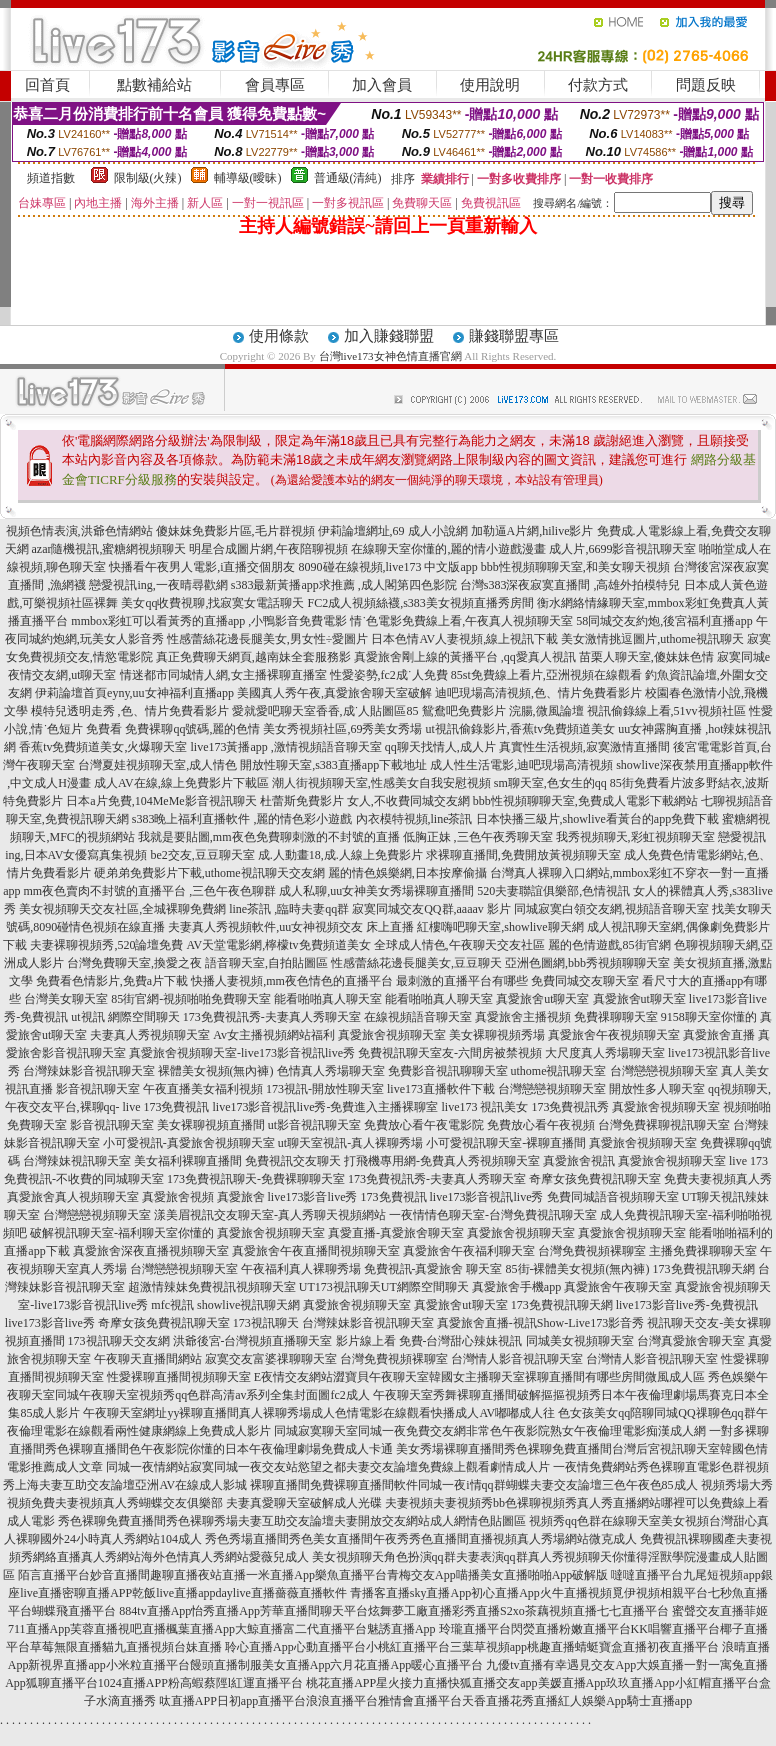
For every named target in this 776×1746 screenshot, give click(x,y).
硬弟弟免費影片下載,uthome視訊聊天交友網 (209, 873)
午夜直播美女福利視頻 (203, 1089)
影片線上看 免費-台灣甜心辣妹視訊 (429, 1341)
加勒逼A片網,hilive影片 (532, 531)
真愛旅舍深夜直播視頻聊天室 (151, 1251)
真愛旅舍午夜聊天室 (618, 1287)
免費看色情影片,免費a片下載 (112, 981)
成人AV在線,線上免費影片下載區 (181, 783)
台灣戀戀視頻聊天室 (664, 1071)
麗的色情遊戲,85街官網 (609, 945)
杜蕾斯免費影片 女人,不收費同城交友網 (365, 801)
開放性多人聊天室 (657, 1089)
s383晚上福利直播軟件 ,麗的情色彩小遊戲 (242, 819)
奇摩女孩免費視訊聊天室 (595, 1179)
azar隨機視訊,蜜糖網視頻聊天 (109, 549)
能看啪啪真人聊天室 (328, 999)
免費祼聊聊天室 (616, 1017)
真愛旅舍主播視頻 (523, 1017)
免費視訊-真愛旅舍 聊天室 (433, 1269)
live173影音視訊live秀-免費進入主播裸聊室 (326, 1107)
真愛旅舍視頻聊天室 (392, 1035)
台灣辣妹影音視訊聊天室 (89, 1071)
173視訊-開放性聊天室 (325, 1089)
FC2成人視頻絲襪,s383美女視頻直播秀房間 (420, 603)
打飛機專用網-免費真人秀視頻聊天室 (442, 1161)
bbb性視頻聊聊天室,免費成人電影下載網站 (585, 801)
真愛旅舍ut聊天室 (542, 999)
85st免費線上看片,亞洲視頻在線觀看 (546, 675)
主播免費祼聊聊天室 (703, 1251)
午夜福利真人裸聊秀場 (301, 1269)
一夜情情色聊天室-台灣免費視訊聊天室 (493, 1215)
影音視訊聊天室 (98, 1089)
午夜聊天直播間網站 (148, 1359)
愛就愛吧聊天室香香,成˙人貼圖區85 (325, 711)
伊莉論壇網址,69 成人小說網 (393, 531)
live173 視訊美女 (484, 1107)
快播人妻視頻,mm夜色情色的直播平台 (292, 981)
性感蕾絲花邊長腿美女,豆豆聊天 (416, 963)
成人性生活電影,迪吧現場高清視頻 (521, 765)
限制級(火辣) (148, 178)
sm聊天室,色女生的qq (550, 783)
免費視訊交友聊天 (293, 1161)
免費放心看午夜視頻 (541, 1125)
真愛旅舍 (241, 1197)
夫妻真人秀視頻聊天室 (150, 1035)
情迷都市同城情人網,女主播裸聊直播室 (223, 675)
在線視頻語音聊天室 (418, 1017)
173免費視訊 (394, 1197)
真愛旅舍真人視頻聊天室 (73, 1197)
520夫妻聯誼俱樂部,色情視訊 (553, 891)
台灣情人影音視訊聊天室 (517, 1359)
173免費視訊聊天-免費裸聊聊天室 (256, 1179)
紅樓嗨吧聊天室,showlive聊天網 (500, 927)
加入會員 (382, 85)
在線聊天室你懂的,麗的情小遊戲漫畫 (448, 549)
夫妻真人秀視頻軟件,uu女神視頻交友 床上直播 (291, 927)
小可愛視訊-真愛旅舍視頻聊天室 (189, 1143)
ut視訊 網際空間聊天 (125, 1017)
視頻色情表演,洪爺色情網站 (79, 531)
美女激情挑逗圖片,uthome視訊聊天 (652, 639)
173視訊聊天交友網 (119, 1341)
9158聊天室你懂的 (709, 1017)
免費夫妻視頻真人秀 (718, 1179)
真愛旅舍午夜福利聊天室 (469, 1251)
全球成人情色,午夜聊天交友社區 (459, 945)
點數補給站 (154, 85)
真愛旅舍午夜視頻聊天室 (614, 1035)
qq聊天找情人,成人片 (440, 747)
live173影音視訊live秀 (487, 1197)
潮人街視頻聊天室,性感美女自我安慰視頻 (381, 783)
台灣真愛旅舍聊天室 (691, 1341)
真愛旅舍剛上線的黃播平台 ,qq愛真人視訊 (465, 657)
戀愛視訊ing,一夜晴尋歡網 (158, 585)
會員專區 (275, 85)
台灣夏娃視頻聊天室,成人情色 (157, 765)
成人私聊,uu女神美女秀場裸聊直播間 (376, 891)
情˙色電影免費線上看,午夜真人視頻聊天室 (461, 621)
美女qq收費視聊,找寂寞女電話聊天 (212, 603)
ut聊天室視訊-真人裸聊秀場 (350, 1143)
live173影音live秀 (313, 1197)
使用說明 (490, 85)
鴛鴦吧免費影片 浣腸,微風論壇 (503, 711)
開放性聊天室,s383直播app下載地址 (333, 765)
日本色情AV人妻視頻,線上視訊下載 (464, 639)
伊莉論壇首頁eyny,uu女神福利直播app (134, 693)
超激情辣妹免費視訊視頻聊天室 (212, 1287)
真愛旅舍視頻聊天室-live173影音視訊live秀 (242, 1053)
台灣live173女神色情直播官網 (390, 356)
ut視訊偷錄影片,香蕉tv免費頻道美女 (520, 729)
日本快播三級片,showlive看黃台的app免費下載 (598, 819)
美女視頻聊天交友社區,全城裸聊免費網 (122, 909)
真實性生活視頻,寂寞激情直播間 (584, 747)
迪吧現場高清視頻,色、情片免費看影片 (538, 693)
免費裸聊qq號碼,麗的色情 (192, 729)
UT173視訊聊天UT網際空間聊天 (384, 1287)
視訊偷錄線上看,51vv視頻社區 (666, 711)
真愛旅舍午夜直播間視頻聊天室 (316, 1251)
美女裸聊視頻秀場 (497, 1035)
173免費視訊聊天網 (704, 1269)
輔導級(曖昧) (248, 178)
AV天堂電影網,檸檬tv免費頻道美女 (278, 945)
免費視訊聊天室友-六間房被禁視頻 (450, 1053)
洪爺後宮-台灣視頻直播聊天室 (253, 1341)
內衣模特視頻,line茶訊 (414, 819)
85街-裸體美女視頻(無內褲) (578, 1269)
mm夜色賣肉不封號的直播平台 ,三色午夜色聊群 (149, 891)
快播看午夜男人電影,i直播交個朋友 (202, 567)
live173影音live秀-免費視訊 (687, 1305)
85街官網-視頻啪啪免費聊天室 (191, 999)
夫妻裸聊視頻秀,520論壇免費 (106, 945)
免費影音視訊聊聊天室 (448, 1071)
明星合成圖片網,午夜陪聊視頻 (268, 549)
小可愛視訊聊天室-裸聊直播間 (506, 1143)
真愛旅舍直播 (719, 1035)
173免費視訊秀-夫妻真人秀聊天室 (272, 1017)
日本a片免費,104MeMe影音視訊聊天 (161, 801)
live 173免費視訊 (166, 1107)
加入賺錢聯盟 (389, 336)
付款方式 (598, 85)
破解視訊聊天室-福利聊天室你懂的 (122, 1233)
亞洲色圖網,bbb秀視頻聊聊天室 (587, 963)
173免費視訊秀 (570, 1107)
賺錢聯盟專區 (514, 336)
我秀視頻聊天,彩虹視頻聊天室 (635, 837)
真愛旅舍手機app (516, 1287)
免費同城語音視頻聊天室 (613, 1197)
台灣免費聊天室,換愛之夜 (134, 963)
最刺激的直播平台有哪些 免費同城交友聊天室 (517, 981)
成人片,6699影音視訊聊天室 (622, 549)
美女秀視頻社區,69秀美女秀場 (342, 729)
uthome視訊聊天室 (559, 1071)
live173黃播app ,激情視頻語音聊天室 (286, 747)
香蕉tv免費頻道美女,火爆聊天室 (103, 747)
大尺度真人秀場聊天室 (605, 1053)
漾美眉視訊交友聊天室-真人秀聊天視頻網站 (270, 1215)
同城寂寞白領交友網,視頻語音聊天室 (611, 909)
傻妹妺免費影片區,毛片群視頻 (235, 531)
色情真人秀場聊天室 (331, 1071)
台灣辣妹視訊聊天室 (77, 1161)
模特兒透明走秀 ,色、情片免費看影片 (130, 711)
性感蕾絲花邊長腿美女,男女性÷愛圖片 (268, 639)
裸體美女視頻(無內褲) (216, 1071)
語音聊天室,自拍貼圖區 (266, 963)
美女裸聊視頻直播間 (211, 1125)
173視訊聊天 (266, 1323)
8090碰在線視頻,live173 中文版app (388, 567)
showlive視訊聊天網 (248, 1305)
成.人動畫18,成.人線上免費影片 (340, 855)
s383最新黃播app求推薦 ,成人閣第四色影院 (344, 585)
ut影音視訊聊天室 (314, 1125)
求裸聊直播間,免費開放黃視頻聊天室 (523, 855)
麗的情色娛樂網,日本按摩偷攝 (407, 873)
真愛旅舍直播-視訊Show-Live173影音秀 (540, 1323)
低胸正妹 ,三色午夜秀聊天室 (478, 837)
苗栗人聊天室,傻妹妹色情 (646, 657)
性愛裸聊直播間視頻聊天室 (179, 1377)
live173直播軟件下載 (441, 1089)
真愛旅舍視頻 (178, 1197)
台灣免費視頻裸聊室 (592, 1251)
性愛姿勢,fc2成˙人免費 (389, 675)
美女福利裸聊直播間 (188, 1161)
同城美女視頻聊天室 (580, 1341)
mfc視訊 (172, 1305)
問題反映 (706, 85)
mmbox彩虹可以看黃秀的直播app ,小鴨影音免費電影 (209, 621)
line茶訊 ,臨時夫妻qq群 (289, 909)
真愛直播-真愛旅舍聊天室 (396, 1233)
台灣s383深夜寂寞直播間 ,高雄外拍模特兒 (570, 585)
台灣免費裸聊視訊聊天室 (664, 1125)
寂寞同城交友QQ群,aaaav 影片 (431, 909)
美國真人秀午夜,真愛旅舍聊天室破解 (334, 693)
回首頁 (47, 85)
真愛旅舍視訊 (579, 1161)
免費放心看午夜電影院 (424, 1125)
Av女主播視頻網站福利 (274, 1035)
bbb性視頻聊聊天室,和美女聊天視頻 (575, 567)
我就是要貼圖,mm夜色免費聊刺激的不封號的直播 (269, 837)
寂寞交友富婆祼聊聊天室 (271, 1359)
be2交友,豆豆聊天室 (202, 855)
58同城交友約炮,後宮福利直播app (664, 621)
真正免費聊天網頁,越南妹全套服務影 (253, 657)
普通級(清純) (348, 178)
